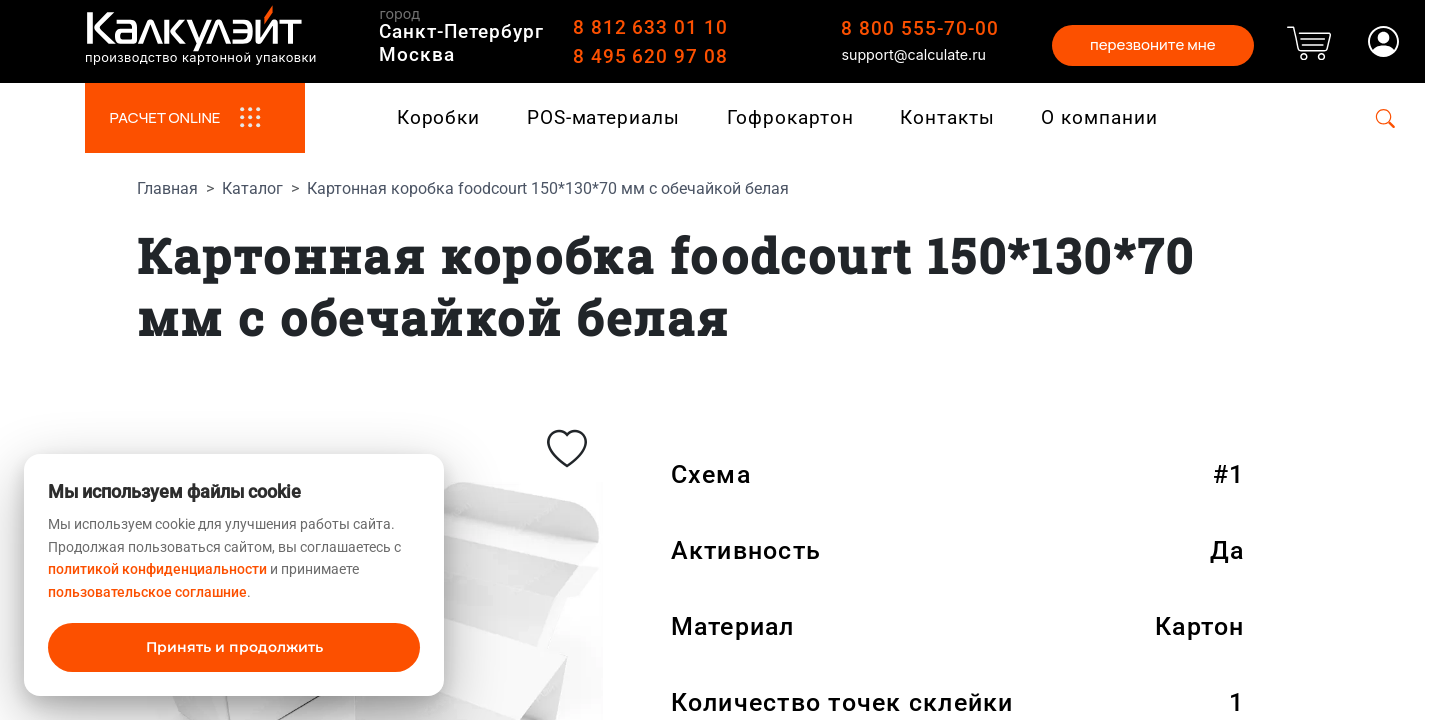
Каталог (252, 188)
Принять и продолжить (234, 647)
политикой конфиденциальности (157, 569)
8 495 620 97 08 (650, 56)
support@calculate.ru (913, 54)
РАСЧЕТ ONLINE (194, 118)
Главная (167, 188)
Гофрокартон (790, 117)
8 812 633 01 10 (650, 27)
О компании (1099, 117)
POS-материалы (603, 117)
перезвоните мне (1153, 44)
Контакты (947, 117)
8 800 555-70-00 (919, 28)
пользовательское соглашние (147, 592)
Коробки (439, 117)
